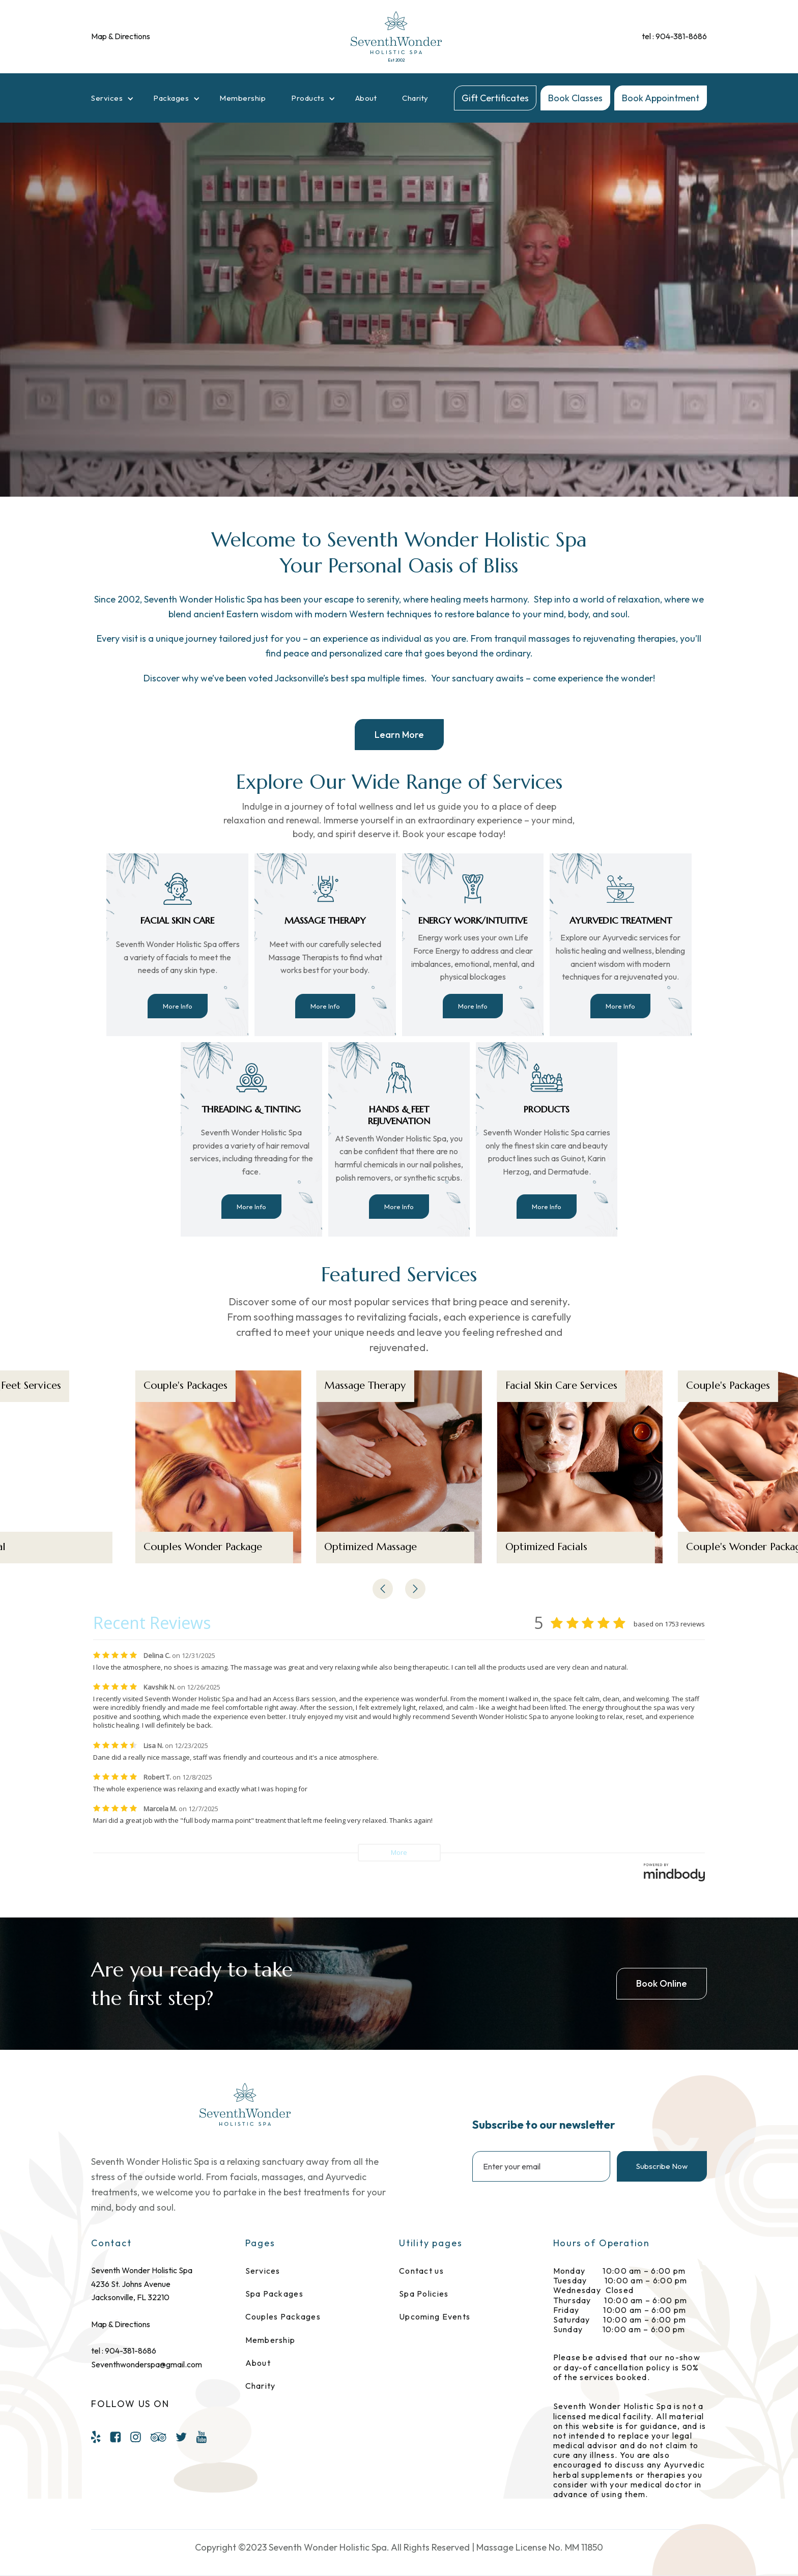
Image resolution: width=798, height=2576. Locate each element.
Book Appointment (660, 98)
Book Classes (575, 98)
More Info (177, 1006)
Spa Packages (274, 2294)
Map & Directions (120, 36)
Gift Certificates (495, 98)
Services (107, 98)
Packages (171, 98)
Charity (415, 98)
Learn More (399, 734)
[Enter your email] (541, 2166)
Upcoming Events (434, 2317)
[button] (115, 98)
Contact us (421, 2271)
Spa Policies (423, 2294)
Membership (242, 98)
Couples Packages (283, 2317)
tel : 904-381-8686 (674, 36)
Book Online (661, 1983)
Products (307, 98)
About (366, 98)
